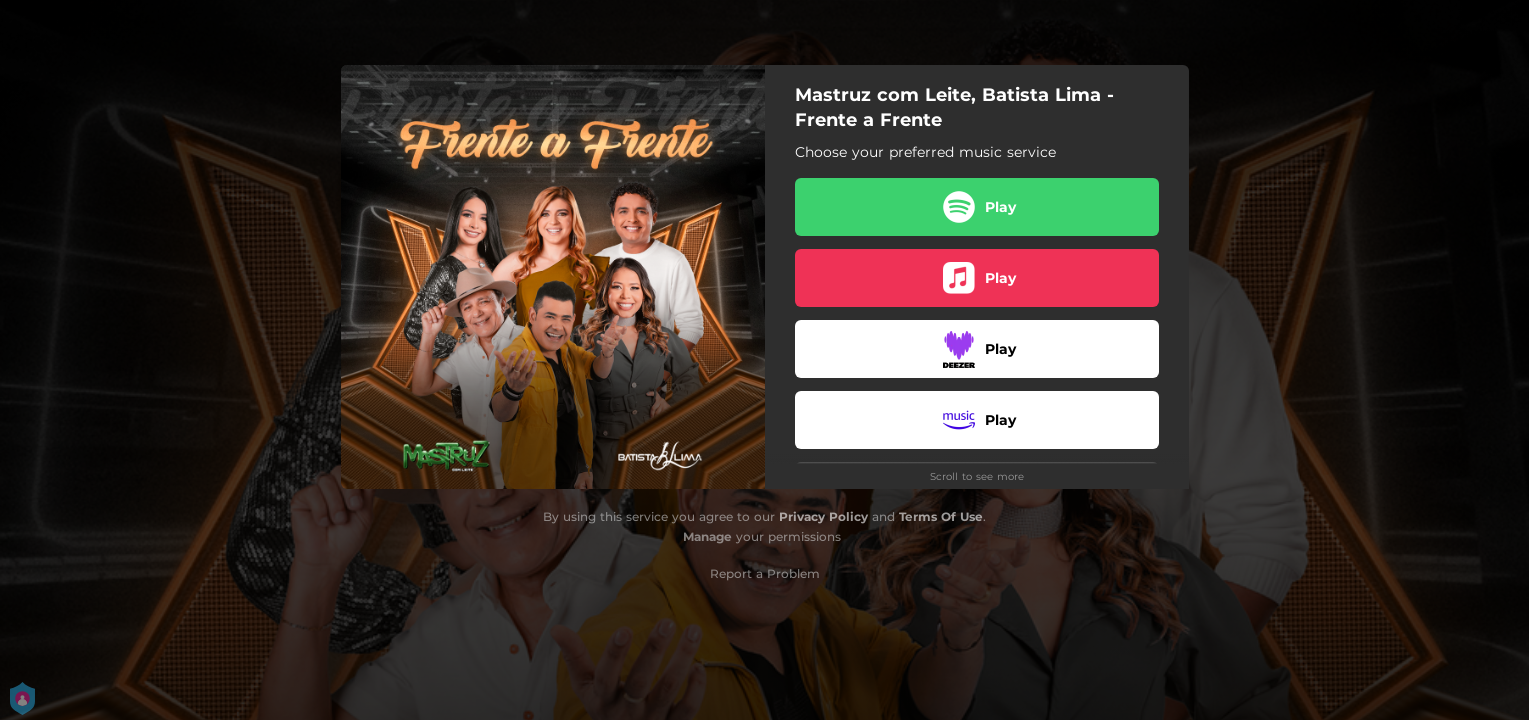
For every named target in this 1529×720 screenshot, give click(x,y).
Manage (707, 536)
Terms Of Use (941, 516)
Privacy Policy (823, 516)
